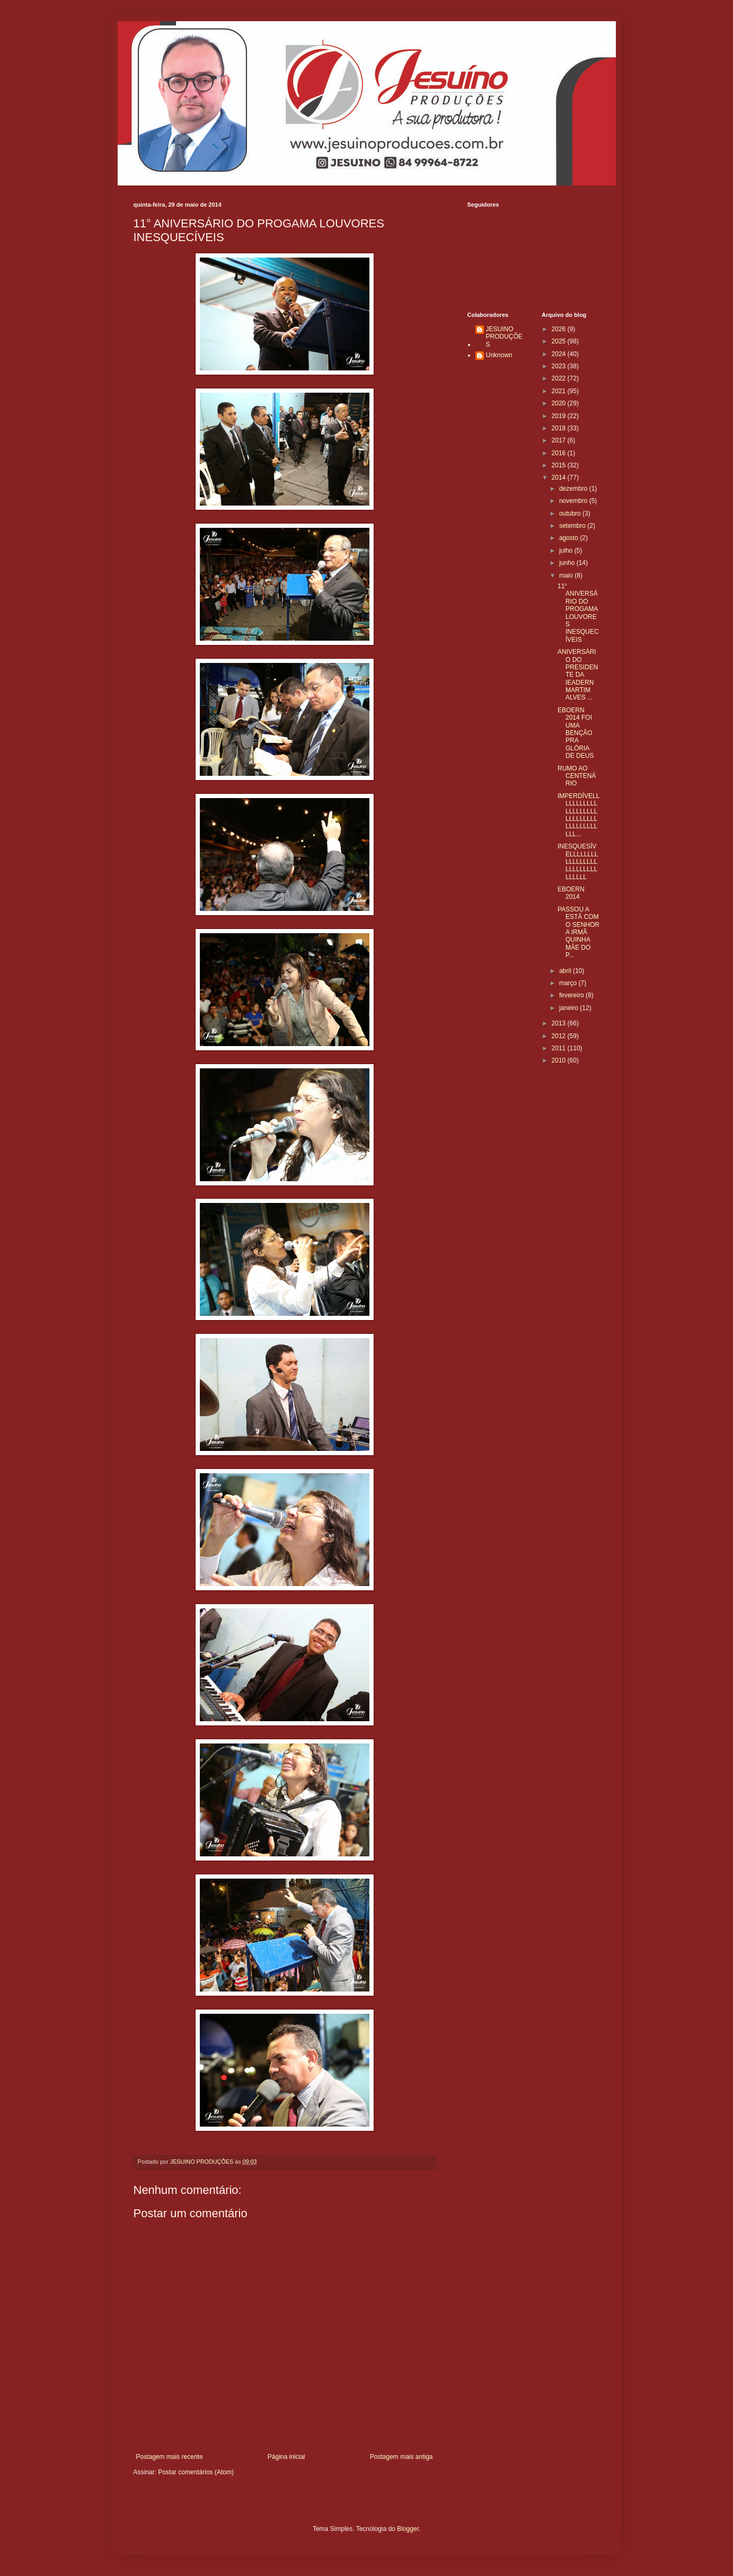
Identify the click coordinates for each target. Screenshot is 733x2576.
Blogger (408, 2529)
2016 (560, 453)
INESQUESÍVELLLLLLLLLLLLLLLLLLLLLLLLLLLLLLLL (578, 862)
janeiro (569, 1008)
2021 (560, 391)
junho (568, 562)
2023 (560, 366)
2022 (560, 378)
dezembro (574, 488)
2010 (560, 1060)
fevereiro (572, 995)
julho (567, 550)
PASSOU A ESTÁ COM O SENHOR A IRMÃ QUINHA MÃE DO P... (578, 932)
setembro (573, 525)
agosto (569, 538)
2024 (560, 354)
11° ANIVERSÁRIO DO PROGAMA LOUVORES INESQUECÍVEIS (578, 612)
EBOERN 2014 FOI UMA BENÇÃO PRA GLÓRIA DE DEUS (576, 732)
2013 (560, 1023)
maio (567, 575)
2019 (560, 416)
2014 (560, 477)
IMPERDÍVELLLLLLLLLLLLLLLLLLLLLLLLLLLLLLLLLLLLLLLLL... (578, 815)
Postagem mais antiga (401, 2456)
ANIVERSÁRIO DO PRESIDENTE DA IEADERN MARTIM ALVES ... (578, 674)
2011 (560, 1048)
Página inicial (286, 2456)
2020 (560, 403)
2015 (560, 465)
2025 (560, 341)
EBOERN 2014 (571, 893)
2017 (560, 440)
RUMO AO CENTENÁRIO (577, 776)
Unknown (499, 355)
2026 (560, 329)
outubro (570, 513)
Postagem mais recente (169, 2456)
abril (566, 971)
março (569, 983)
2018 (560, 428)
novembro (574, 500)
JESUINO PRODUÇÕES (504, 336)
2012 (560, 1036)
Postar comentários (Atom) (196, 2472)
